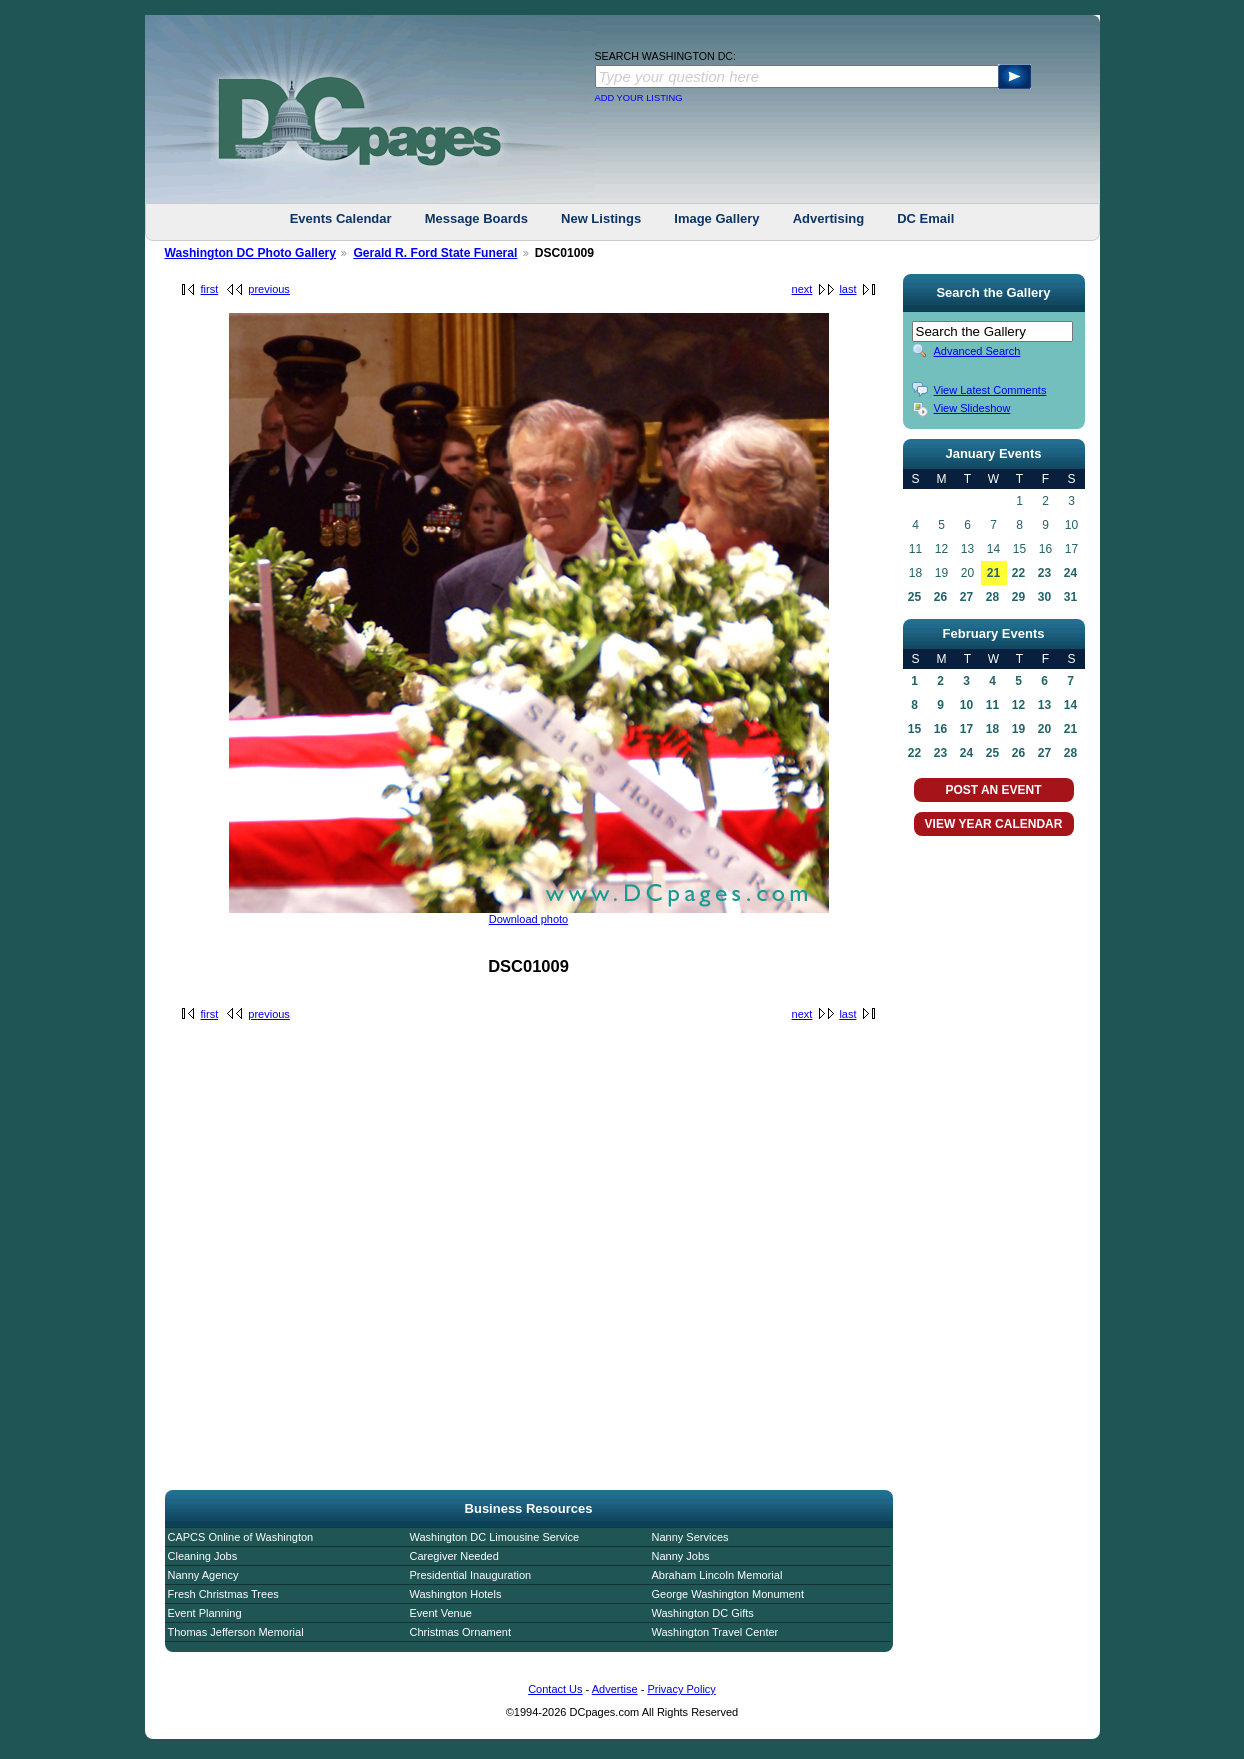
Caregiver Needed (454, 1556)
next (802, 289)
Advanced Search (977, 351)
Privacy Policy (681, 1689)
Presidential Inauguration (471, 1575)
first (210, 289)
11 (992, 705)
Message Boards (476, 218)
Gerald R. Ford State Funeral (435, 253)
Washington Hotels (456, 1594)
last (847, 289)
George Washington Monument (728, 1594)
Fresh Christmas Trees (223, 1594)
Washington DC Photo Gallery (251, 253)
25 (914, 597)
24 (1070, 573)
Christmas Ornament (460, 1632)
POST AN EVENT (993, 790)
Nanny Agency (203, 1575)
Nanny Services (690, 1537)
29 (1018, 597)
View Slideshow (972, 408)
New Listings (601, 218)
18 (992, 729)
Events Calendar (341, 218)
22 (1018, 573)
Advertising (829, 218)
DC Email (925, 218)
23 (1044, 573)
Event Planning (205, 1613)
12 (1018, 705)
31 (1070, 597)
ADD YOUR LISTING (639, 98)
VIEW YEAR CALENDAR (994, 824)
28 (992, 597)
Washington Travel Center (715, 1632)
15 (914, 729)
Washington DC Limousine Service (495, 1537)
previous (269, 289)
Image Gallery (716, 218)
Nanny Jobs (681, 1556)
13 (1044, 705)
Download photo (529, 919)
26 (940, 597)
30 (1044, 597)
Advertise (615, 1689)
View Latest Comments (990, 390)
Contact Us (555, 1689)
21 (993, 573)
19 (1018, 729)
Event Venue (441, 1613)
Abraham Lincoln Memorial (717, 1575)
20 (1044, 729)
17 (966, 729)
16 (940, 729)
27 (966, 597)
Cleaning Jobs (203, 1556)
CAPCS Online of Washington (241, 1537)
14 (1070, 705)
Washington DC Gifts (703, 1613)
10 (966, 705)
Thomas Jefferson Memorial (236, 1632)
